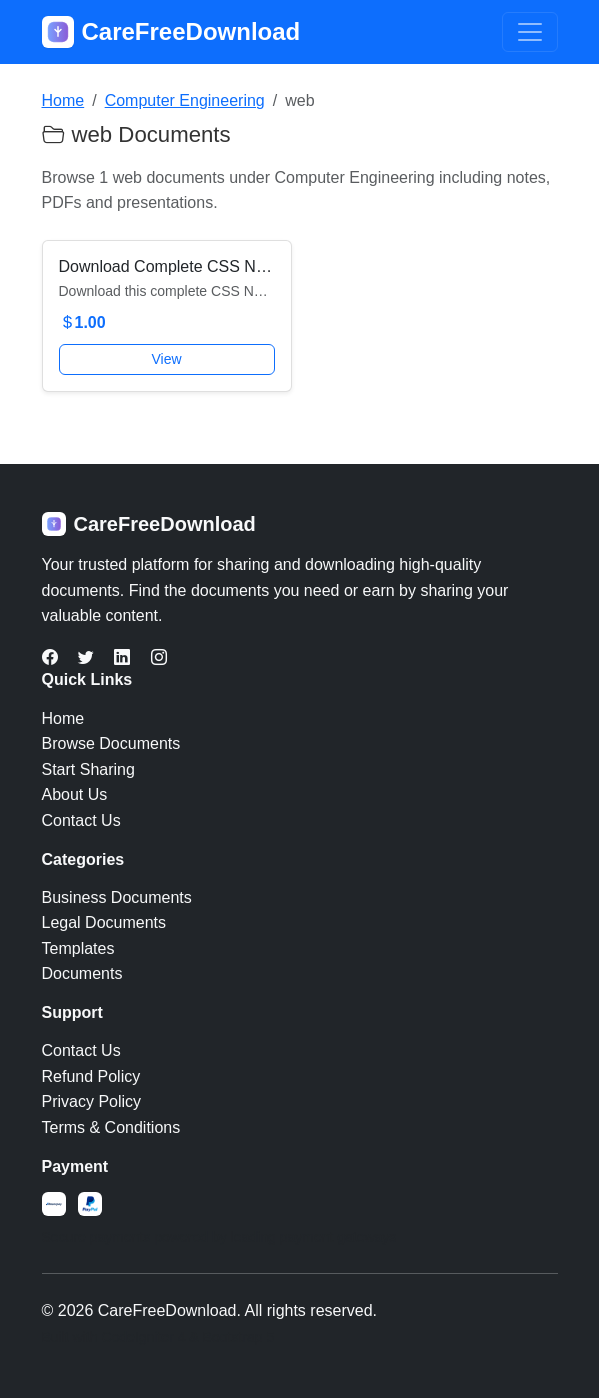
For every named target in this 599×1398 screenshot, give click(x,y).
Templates (78, 948)
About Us (75, 794)
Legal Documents (104, 922)
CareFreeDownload (171, 32)
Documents (82, 973)
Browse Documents (111, 743)
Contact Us (81, 820)
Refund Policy (91, 1076)
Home (63, 100)
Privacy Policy (92, 1101)
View (166, 359)
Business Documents (117, 897)
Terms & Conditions (111, 1127)
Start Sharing (88, 769)
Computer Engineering (185, 100)
